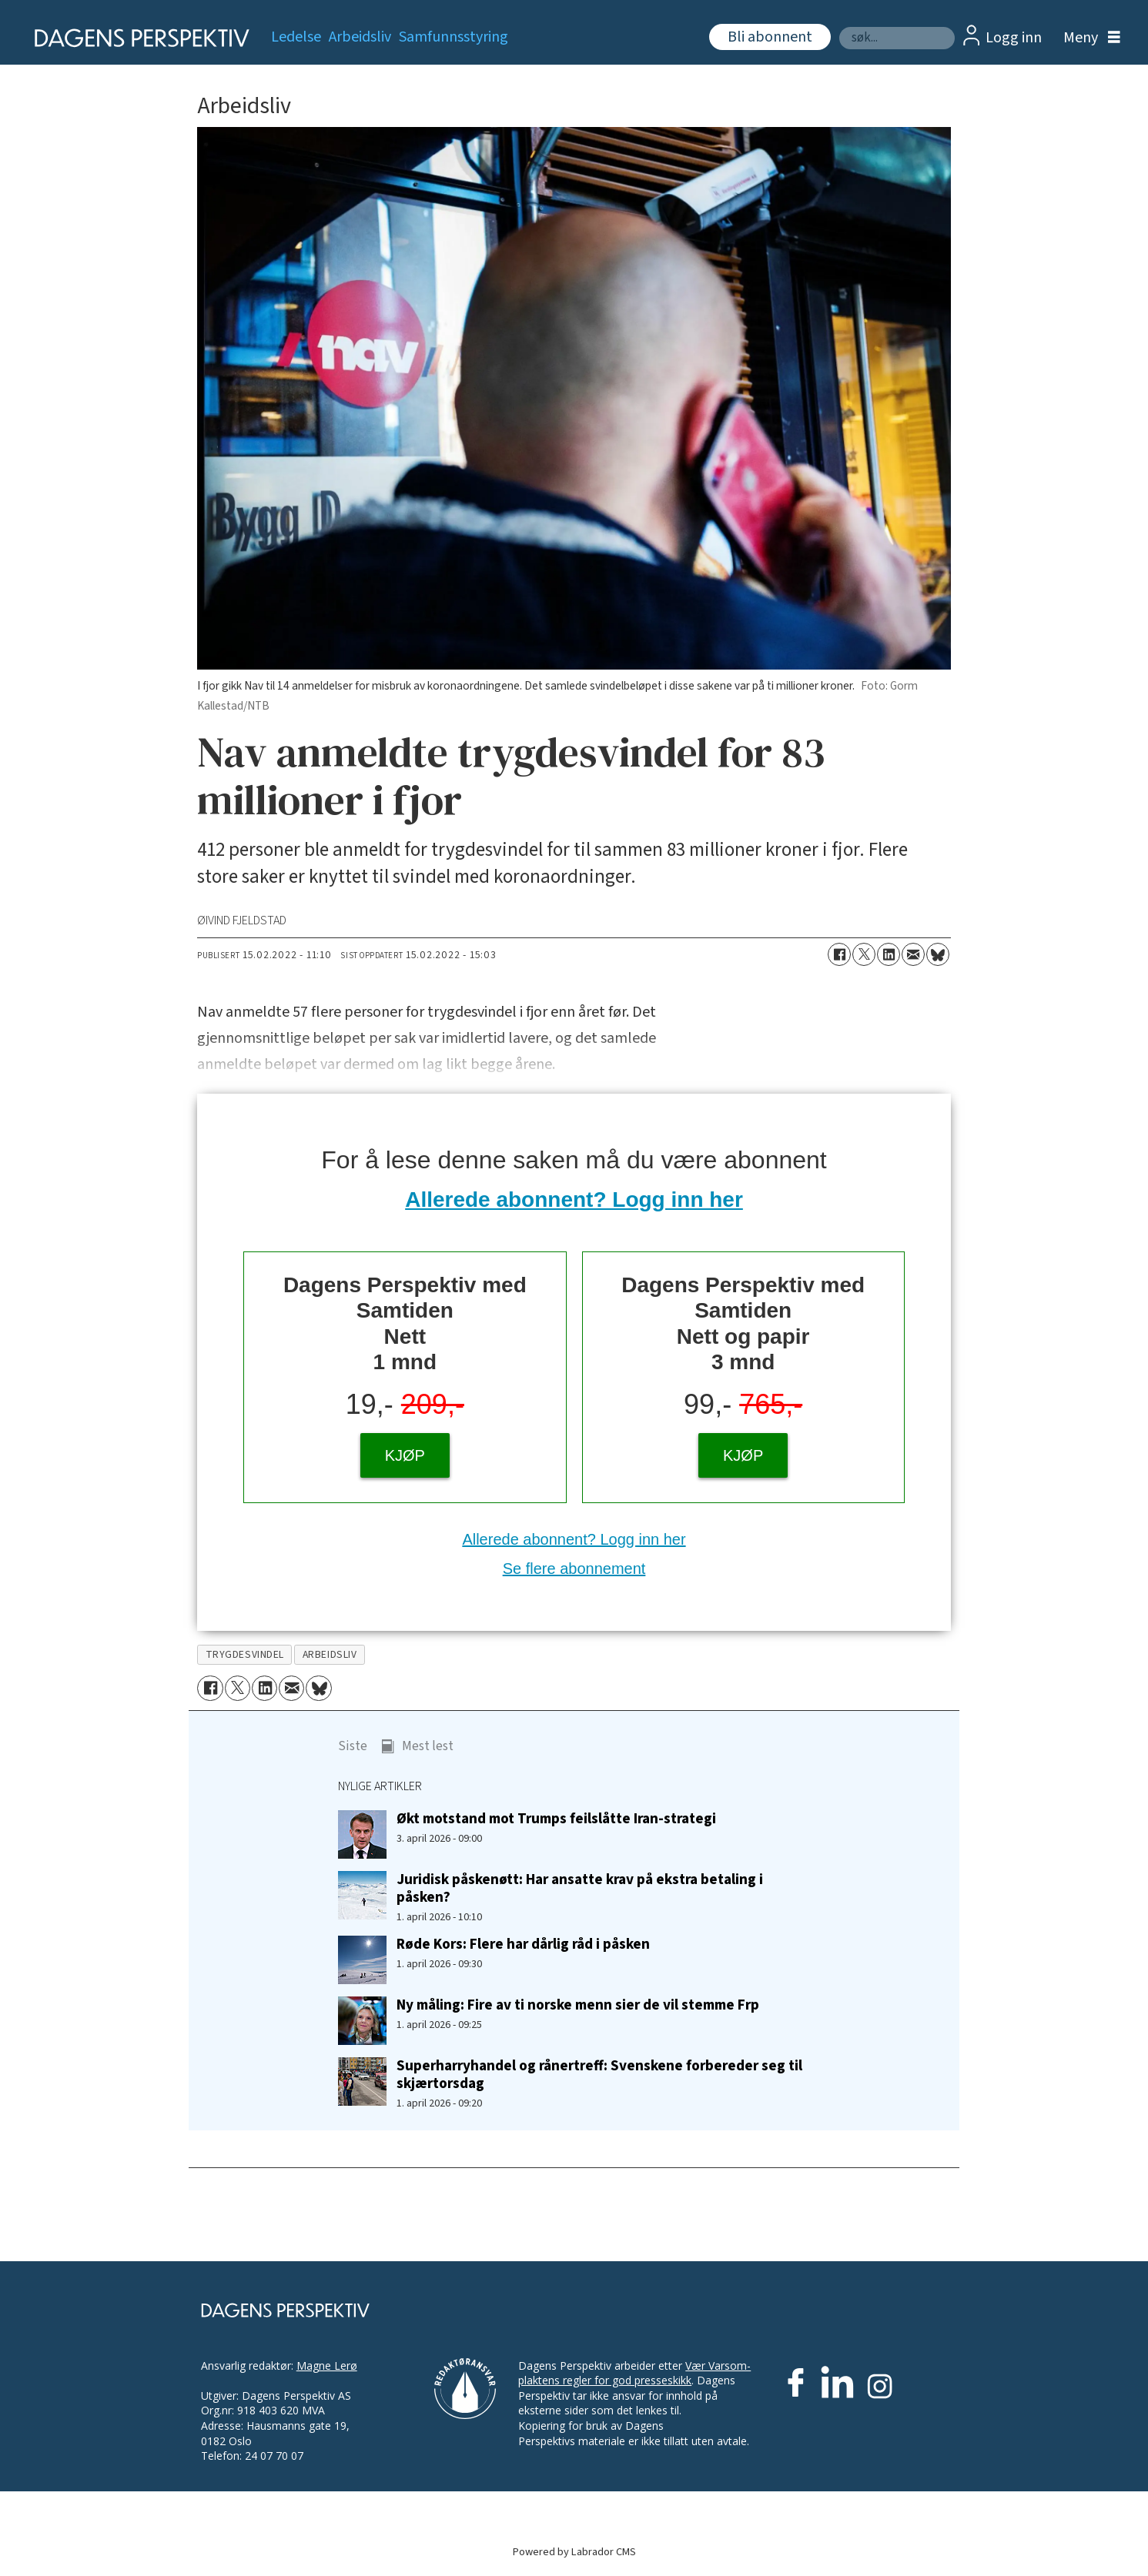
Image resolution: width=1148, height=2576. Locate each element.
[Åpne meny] (1088, 38)
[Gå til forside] (137, 38)
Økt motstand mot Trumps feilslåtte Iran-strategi (556, 1818)
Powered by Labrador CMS (574, 2552)
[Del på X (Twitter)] (863, 954)
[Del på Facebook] (839, 954)
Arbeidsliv (360, 37)
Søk (838, 26)
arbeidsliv (329, 1654)
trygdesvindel (245, 1654)
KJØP (405, 1455)
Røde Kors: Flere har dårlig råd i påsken (523, 1944)
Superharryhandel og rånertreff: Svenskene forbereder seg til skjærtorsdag (599, 2074)
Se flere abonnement (574, 1568)
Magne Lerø (326, 2365)
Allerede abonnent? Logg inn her (574, 1199)
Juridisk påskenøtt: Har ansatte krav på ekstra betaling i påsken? (580, 1888)
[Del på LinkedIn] (888, 954)
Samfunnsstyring (453, 37)
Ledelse (296, 37)
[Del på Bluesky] (937, 954)
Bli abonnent (770, 37)
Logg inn (1014, 37)
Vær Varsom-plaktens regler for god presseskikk (634, 2373)
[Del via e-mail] (913, 954)
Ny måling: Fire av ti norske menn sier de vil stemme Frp (578, 2005)
